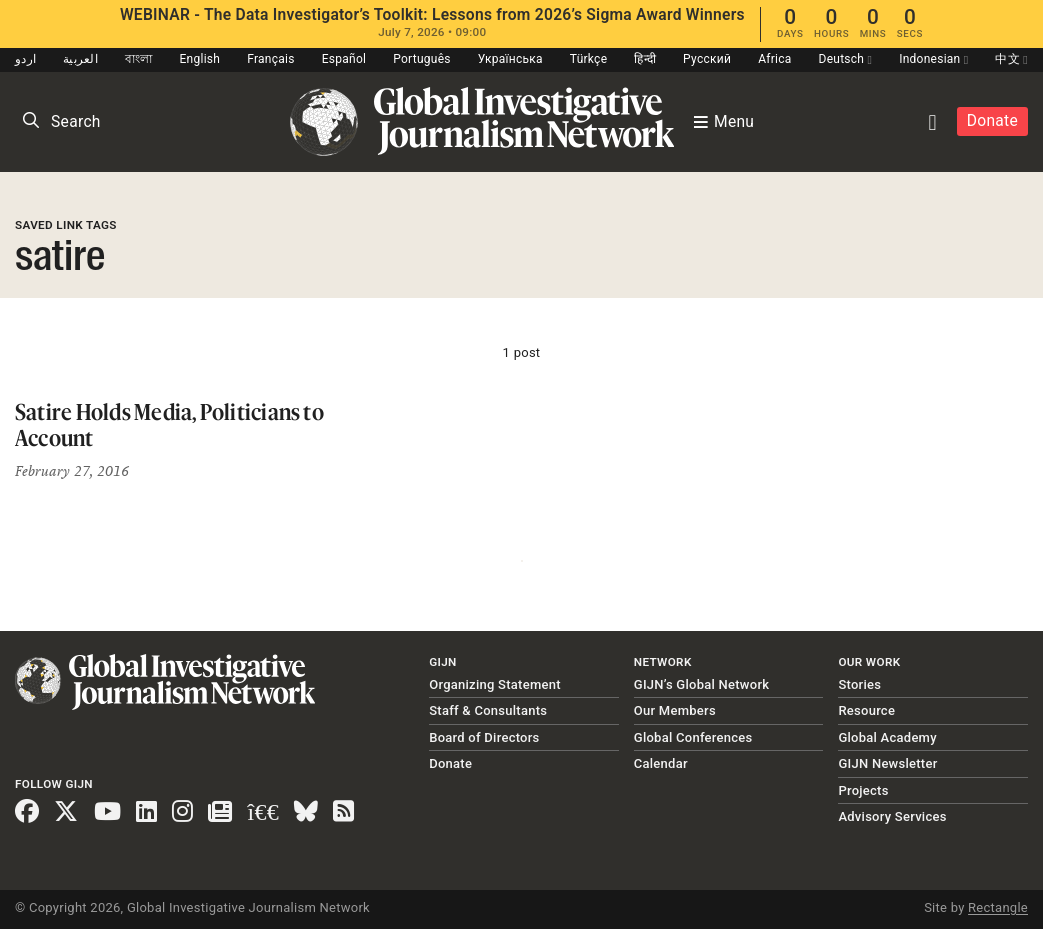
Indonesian (933, 59)
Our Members (675, 710)
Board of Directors (484, 737)
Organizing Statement (495, 684)
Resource (866, 710)
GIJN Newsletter (887, 763)
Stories (859, 684)
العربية (80, 59)
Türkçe (588, 59)
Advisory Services (892, 816)
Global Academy (887, 737)
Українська (510, 59)
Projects (863, 790)
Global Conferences (693, 737)
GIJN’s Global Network (702, 684)
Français (270, 59)
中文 (1011, 59)
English (200, 59)
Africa (774, 59)
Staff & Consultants (488, 710)
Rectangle (998, 907)
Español (344, 59)
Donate (992, 121)
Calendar (661, 763)
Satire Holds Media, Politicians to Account (169, 424)
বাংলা (139, 59)
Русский (707, 59)
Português (422, 59)
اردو (25, 59)
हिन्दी (645, 59)
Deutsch (846, 59)
